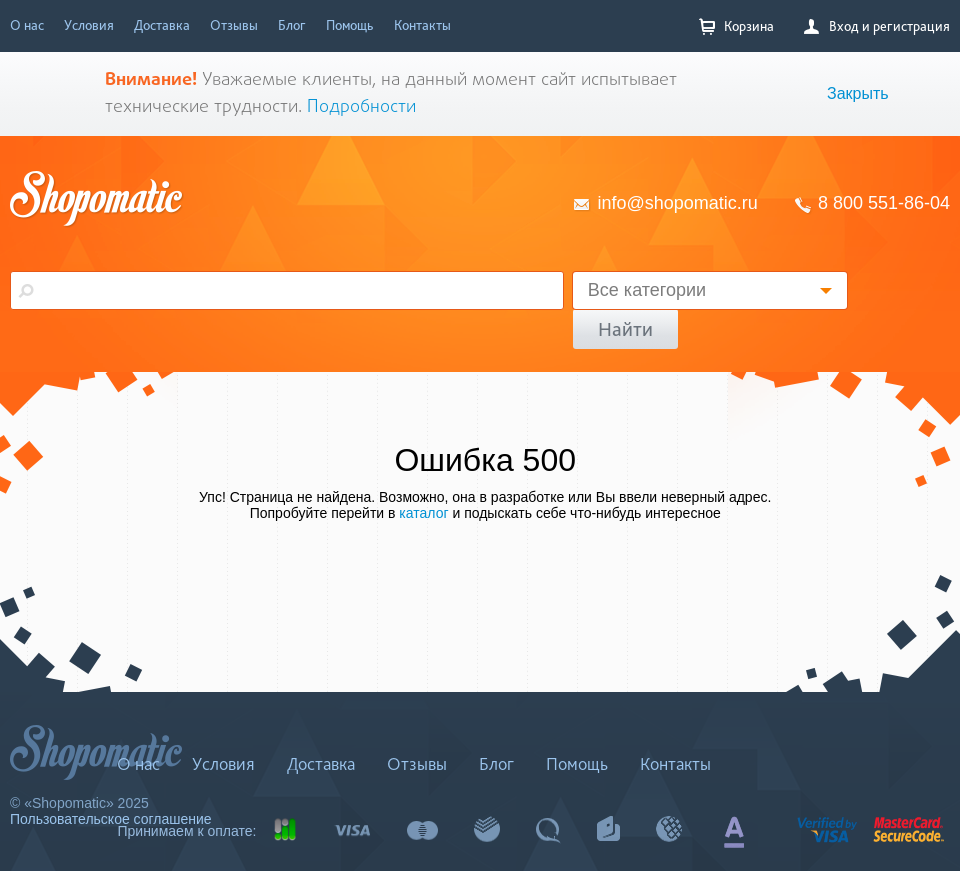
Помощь (350, 25)
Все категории (647, 290)
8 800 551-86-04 (884, 203)
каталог (423, 513)
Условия (89, 25)
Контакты (422, 25)
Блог (292, 25)
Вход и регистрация (877, 26)
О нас (27, 25)
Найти (625, 329)
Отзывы (234, 25)
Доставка (162, 25)
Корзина (736, 26)
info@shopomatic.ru (678, 203)
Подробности (361, 107)
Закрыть (858, 93)
